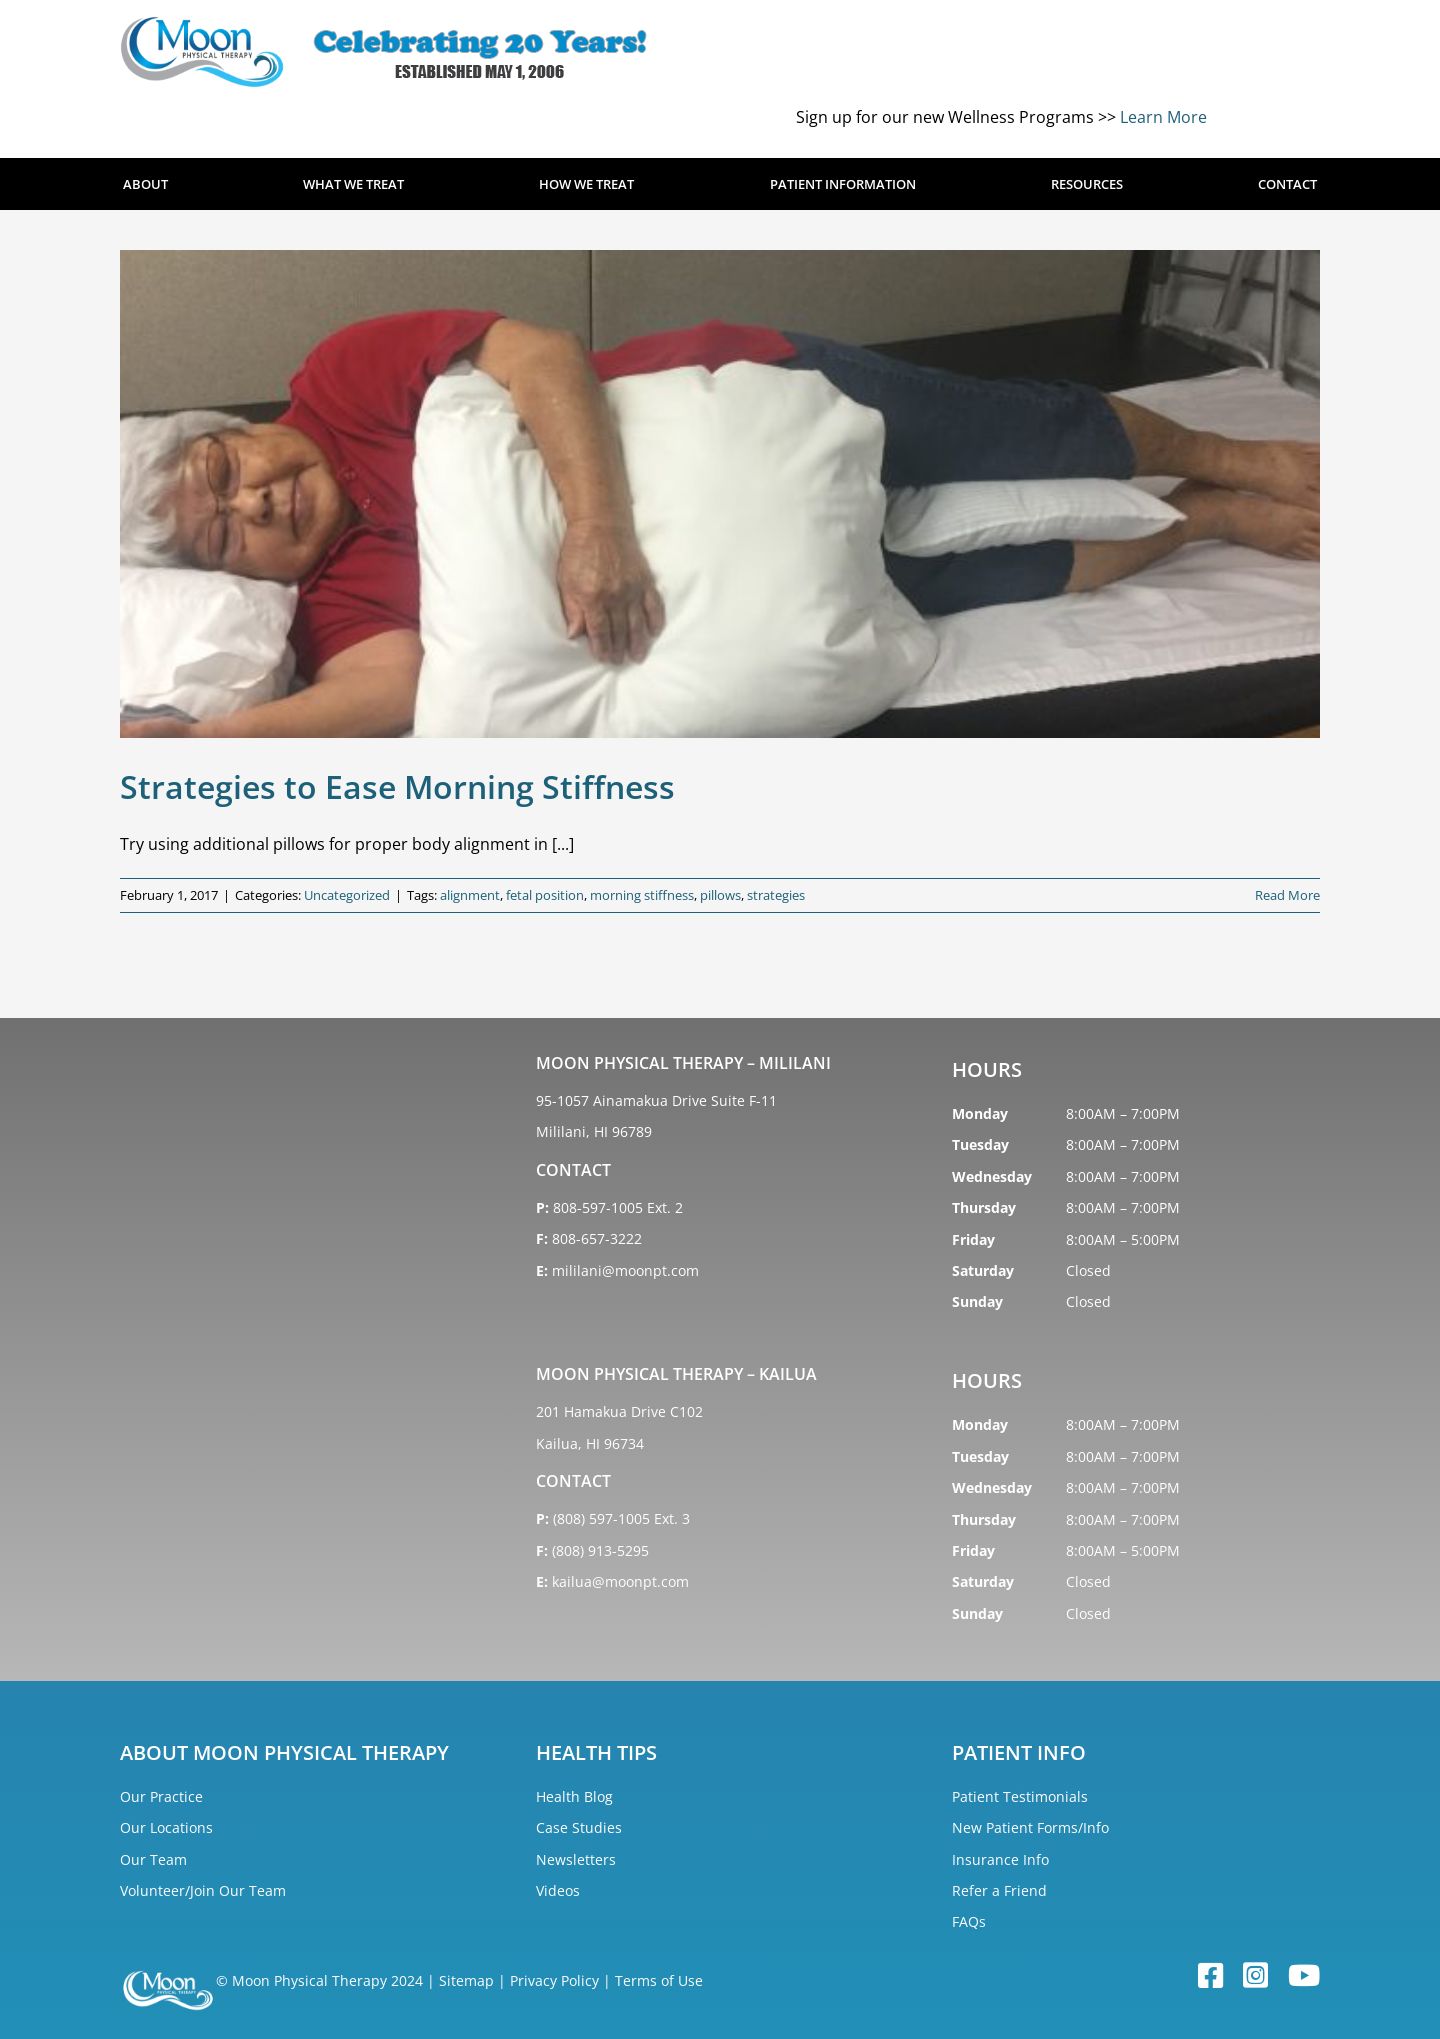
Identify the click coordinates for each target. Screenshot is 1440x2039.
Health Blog (574, 1796)
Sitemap (466, 1980)
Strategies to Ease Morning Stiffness (397, 786)
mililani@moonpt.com (625, 1270)
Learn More (1163, 117)
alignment (470, 895)
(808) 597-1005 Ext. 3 (621, 1518)
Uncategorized (347, 895)
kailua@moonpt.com (620, 1581)
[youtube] (1304, 1976)
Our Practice (161, 1796)
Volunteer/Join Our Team (203, 1890)
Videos (558, 1890)
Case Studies (579, 1827)
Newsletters (576, 1859)
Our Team (153, 1859)
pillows (720, 895)
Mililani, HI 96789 (594, 1131)
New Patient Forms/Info (1030, 1827)
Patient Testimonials (1020, 1796)
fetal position (545, 895)
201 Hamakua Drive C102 (619, 1411)
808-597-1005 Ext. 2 (618, 1207)
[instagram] (1255, 1976)
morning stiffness (642, 895)
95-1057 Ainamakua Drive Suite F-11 (656, 1100)
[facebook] (1210, 1976)
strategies (776, 895)
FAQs (969, 1921)
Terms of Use (659, 1980)
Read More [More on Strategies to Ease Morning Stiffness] (1287, 895)
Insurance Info (1000, 1859)
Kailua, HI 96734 (590, 1443)
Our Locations (166, 1827)
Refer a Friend (999, 1890)
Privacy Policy (554, 1980)
